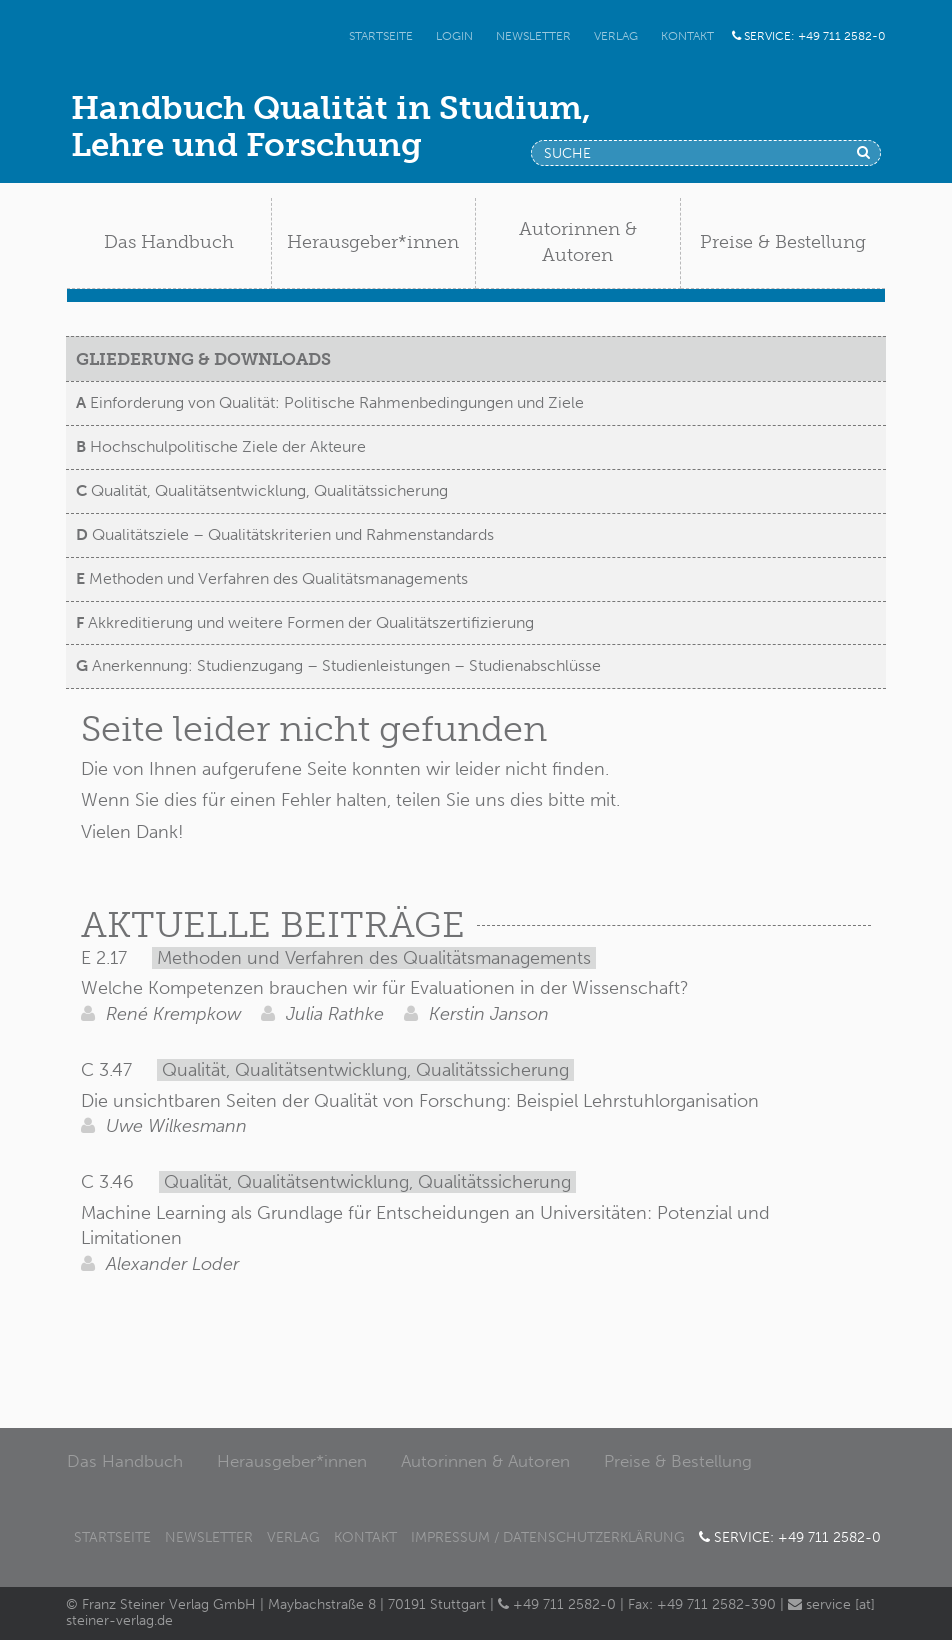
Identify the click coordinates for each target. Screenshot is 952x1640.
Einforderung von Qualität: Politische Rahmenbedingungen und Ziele (330, 402)
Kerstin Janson (476, 1014)
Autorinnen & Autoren (485, 1461)
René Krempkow (161, 1014)
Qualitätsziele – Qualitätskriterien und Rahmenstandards (285, 534)
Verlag (616, 36)
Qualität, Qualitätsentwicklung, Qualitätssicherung (262, 490)
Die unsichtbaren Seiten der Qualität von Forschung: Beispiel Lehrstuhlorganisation (420, 1101)
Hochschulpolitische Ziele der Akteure (221, 446)
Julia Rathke (322, 1014)
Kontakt (687, 36)
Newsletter (533, 36)
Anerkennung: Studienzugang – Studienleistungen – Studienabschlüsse (338, 665)
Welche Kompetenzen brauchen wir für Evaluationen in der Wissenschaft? (385, 988)
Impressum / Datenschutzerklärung (548, 1537)
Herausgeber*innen (292, 1461)
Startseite (381, 36)
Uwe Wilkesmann (164, 1126)
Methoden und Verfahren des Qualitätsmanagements (272, 578)
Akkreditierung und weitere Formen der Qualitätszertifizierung (305, 622)
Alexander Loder (160, 1264)
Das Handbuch (125, 1461)
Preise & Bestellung (678, 1461)
